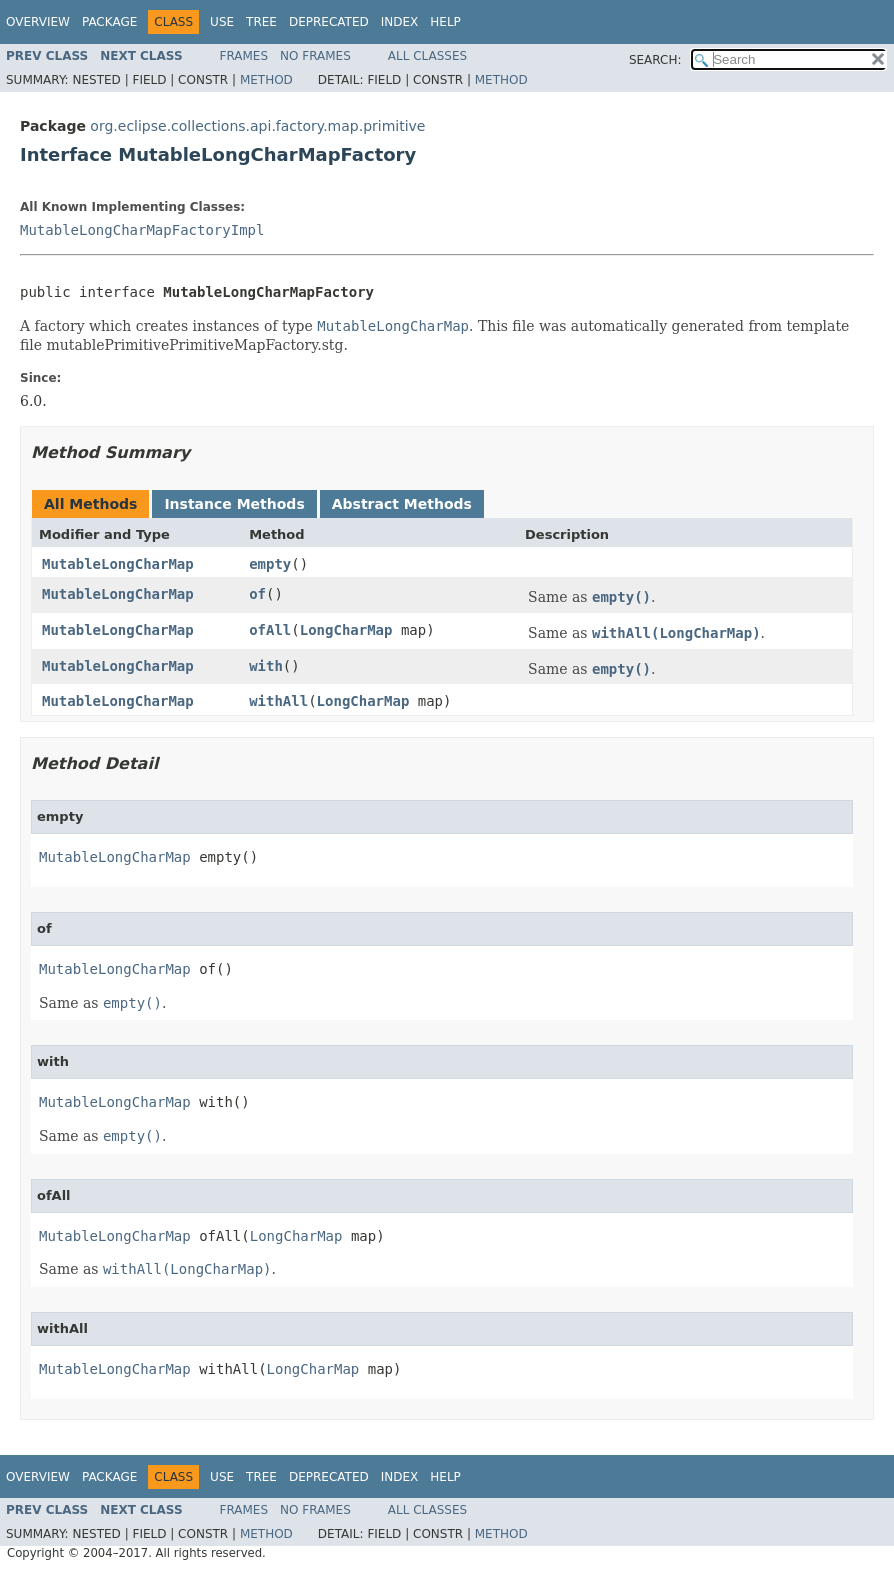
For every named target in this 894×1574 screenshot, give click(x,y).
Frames (244, 56)
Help (445, 22)
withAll (278, 701)
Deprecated (329, 22)
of (257, 594)
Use (222, 22)
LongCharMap (346, 630)
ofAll (270, 630)
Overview (38, 22)
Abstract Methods (402, 504)
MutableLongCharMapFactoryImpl (142, 230)
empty (270, 564)
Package (109, 22)
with (266, 666)
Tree (261, 22)
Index (400, 22)
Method (266, 80)
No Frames (315, 56)
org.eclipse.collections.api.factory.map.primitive (257, 126)
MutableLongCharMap (118, 564)
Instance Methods (234, 504)
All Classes (427, 56)
